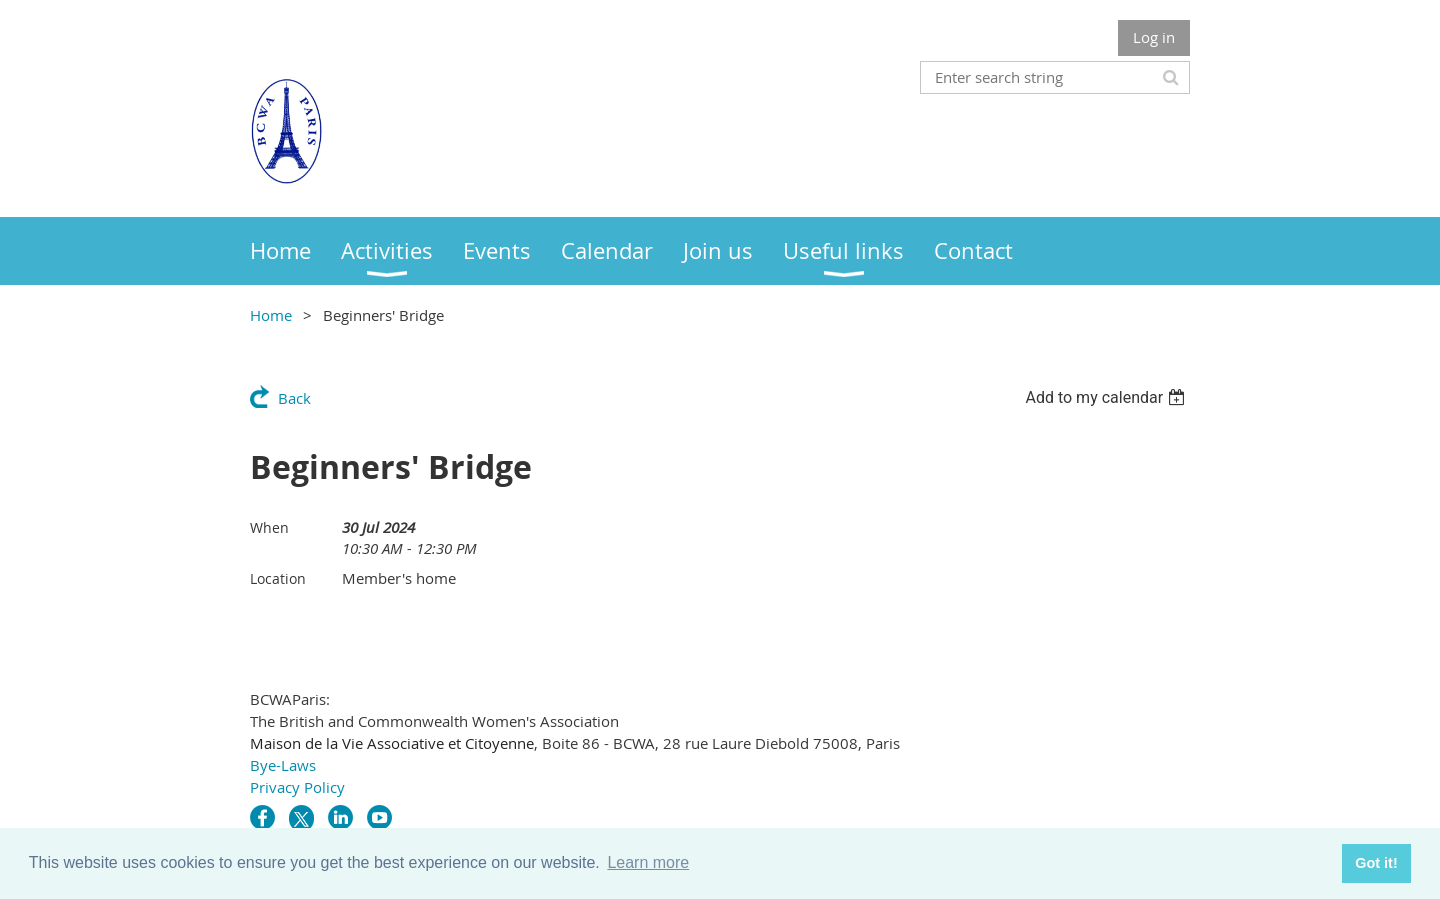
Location (278, 578)
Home (271, 315)
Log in (1154, 37)
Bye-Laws (283, 765)
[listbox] (1107, 397)
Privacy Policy (297, 787)
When (269, 527)
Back (294, 398)
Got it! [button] (1376, 863)
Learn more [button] (648, 862)
